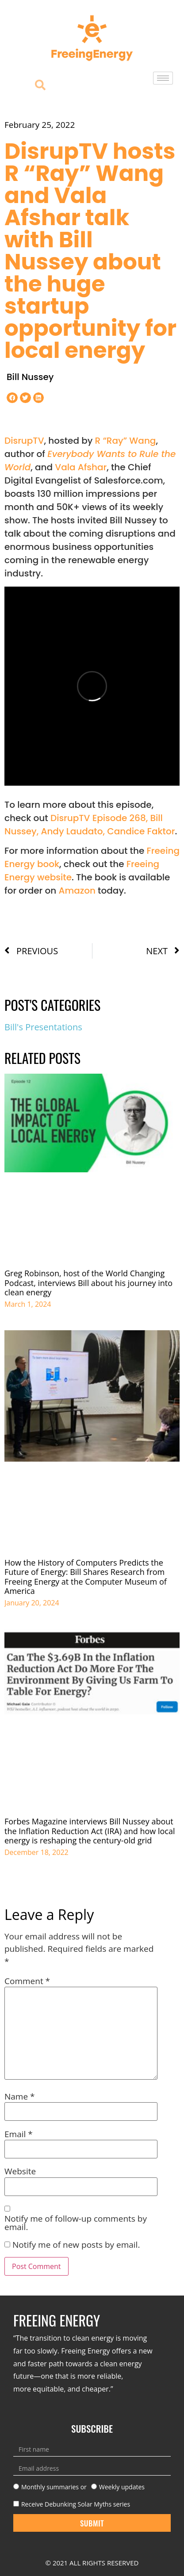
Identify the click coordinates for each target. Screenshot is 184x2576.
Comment (27, 1981)
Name (19, 2096)
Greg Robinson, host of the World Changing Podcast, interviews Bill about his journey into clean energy (88, 1283)
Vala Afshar (81, 467)
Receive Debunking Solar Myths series (75, 2504)
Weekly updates (122, 2487)
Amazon (76, 890)
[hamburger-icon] (163, 78)
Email (18, 2134)
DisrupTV (24, 440)
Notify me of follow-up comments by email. (75, 2223)
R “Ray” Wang (125, 440)
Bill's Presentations (43, 1027)
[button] (12, 397)
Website (20, 2171)
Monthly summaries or (54, 2487)
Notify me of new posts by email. (76, 2245)
